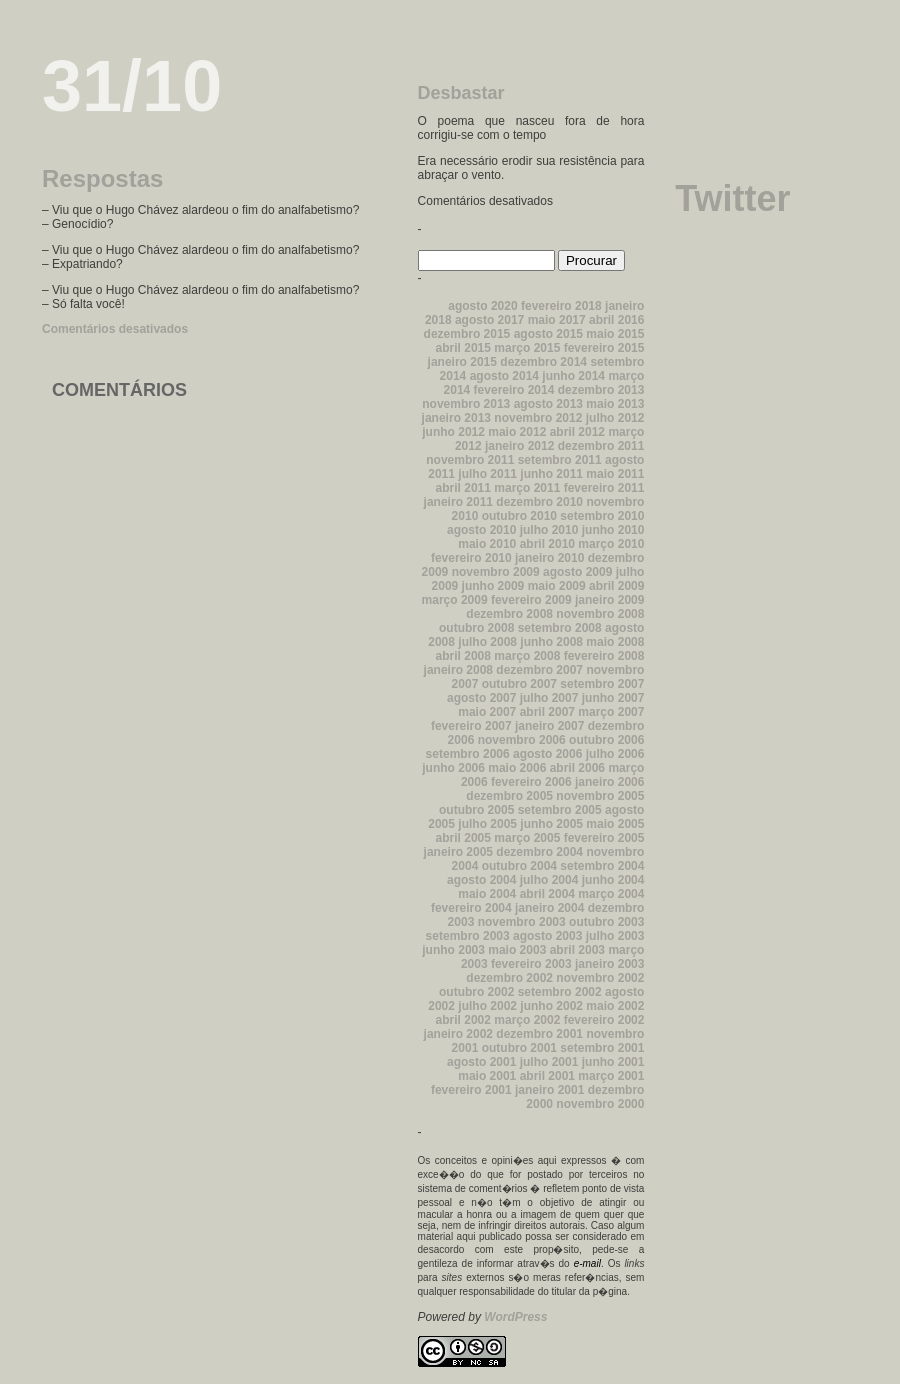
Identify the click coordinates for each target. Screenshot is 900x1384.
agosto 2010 (481, 530)
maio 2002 (615, 1006)
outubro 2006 (606, 740)
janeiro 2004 (549, 908)
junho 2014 (573, 376)
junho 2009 (493, 586)
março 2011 (527, 488)
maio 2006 (517, 768)
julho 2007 (549, 698)
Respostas (102, 178)
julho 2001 (549, 1062)
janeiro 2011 (458, 502)
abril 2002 (463, 1020)
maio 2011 (615, 474)
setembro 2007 (602, 684)
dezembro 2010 (539, 502)
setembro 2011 (560, 460)
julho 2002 (487, 1006)
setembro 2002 (560, 992)
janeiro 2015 (462, 362)
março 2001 (611, 1076)
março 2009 (455, 600)
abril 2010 (547, 544)
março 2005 (527, 838)
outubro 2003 (606, 922)
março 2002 (527, 1020)
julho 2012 (615, 418)
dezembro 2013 (601, 390)
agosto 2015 (548, 334)
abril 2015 (463, 348)
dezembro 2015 (467, 334)
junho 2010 (613, 530)
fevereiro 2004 (471, 908)
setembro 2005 (560, 810)
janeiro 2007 (549, 726)
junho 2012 (453, 432)
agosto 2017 (489, 320)
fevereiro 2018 (561, 306)
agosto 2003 (547, 936)
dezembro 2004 (539, 852)
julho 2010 (549, 530)
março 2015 (527, 348)
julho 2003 (615, 936)
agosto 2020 (482, 306)
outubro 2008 (476, 628)
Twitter (732, 198)
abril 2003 (577, 950)
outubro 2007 (519, 684)
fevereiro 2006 (531, 782)
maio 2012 (517, 432)
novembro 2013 (466, 404)
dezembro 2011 (601, 446)
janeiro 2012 (519, 446)
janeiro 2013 (456, 418)
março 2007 (611, 712)
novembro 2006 (522, 740)
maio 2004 (487, 894)
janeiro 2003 (609, 964)
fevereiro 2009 (531, 600)
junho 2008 (551, 642)
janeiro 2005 (458, 852)
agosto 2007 (481, 698)
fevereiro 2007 (471, 726)
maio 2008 (615, 642)
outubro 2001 (519, 1048)
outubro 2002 (476, 992)
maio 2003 (517, 950)
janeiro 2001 (549, 1090)
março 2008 (527, 656)
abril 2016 (616, 320)
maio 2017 (557, 320)
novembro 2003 (522, 922)
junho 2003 (453, 950)
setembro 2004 (602, 866)
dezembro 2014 (543, 362)
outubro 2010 (519, 516)
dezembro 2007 (539, 670)
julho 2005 (487, 824)
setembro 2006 (468, 754)
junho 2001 (613, 1062)
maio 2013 (615, 404)
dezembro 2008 (509, 614)
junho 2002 (551, 1006)
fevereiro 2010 (471, 558)
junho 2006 (453, 768)
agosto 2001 (481, 1062)
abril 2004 (547, 894)
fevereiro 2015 (604, 348)
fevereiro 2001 (471, 1090)
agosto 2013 (548, 404)
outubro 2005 (476, 810)
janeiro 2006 (609, 782)
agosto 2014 (504, 376)
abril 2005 (463, 838)
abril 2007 (547, 712)
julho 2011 (487, 474)
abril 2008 (463, 656)
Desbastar (461, 93)
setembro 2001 (602, 1048)
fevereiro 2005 (604, 838)
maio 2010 (487, 544)
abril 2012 (577, 432)
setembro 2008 (560, 628)
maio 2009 (557, 586)
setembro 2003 (468, 936)
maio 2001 (487, 1076)
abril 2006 (577, 768)
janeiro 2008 (458, 670)
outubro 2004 (519, 866)
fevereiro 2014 (514, 390)
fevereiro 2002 (604, 1020)
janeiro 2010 (549, 558)
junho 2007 (613, 698)
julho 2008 (487, 642)
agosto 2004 (481, 880)
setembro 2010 (602, 516)
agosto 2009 (577, 572)
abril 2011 (463, 488)
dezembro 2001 (539, 1034)
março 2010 (611, 544)
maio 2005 (615, 824)
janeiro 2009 (609, 600)
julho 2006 (615, 754)
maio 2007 (487, 712)
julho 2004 (549, 880)
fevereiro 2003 (531, 964)
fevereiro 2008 (604, 656)
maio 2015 (615, 334)
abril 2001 (547, 1076)
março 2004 (611, 894)
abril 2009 (616, 586)
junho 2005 (551, 824)
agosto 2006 (547, 754)
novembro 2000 (600, 1104)
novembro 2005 (600, 796)
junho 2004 (613, 880)
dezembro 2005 (509, 796)
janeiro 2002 (458, 1034)
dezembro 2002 (509, 978)
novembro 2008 (600, 614)
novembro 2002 (600, 978)
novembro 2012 (538, 418)
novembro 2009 (496, 572)
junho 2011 (551, 474)
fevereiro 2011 (604, 488)
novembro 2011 (470, 460)
